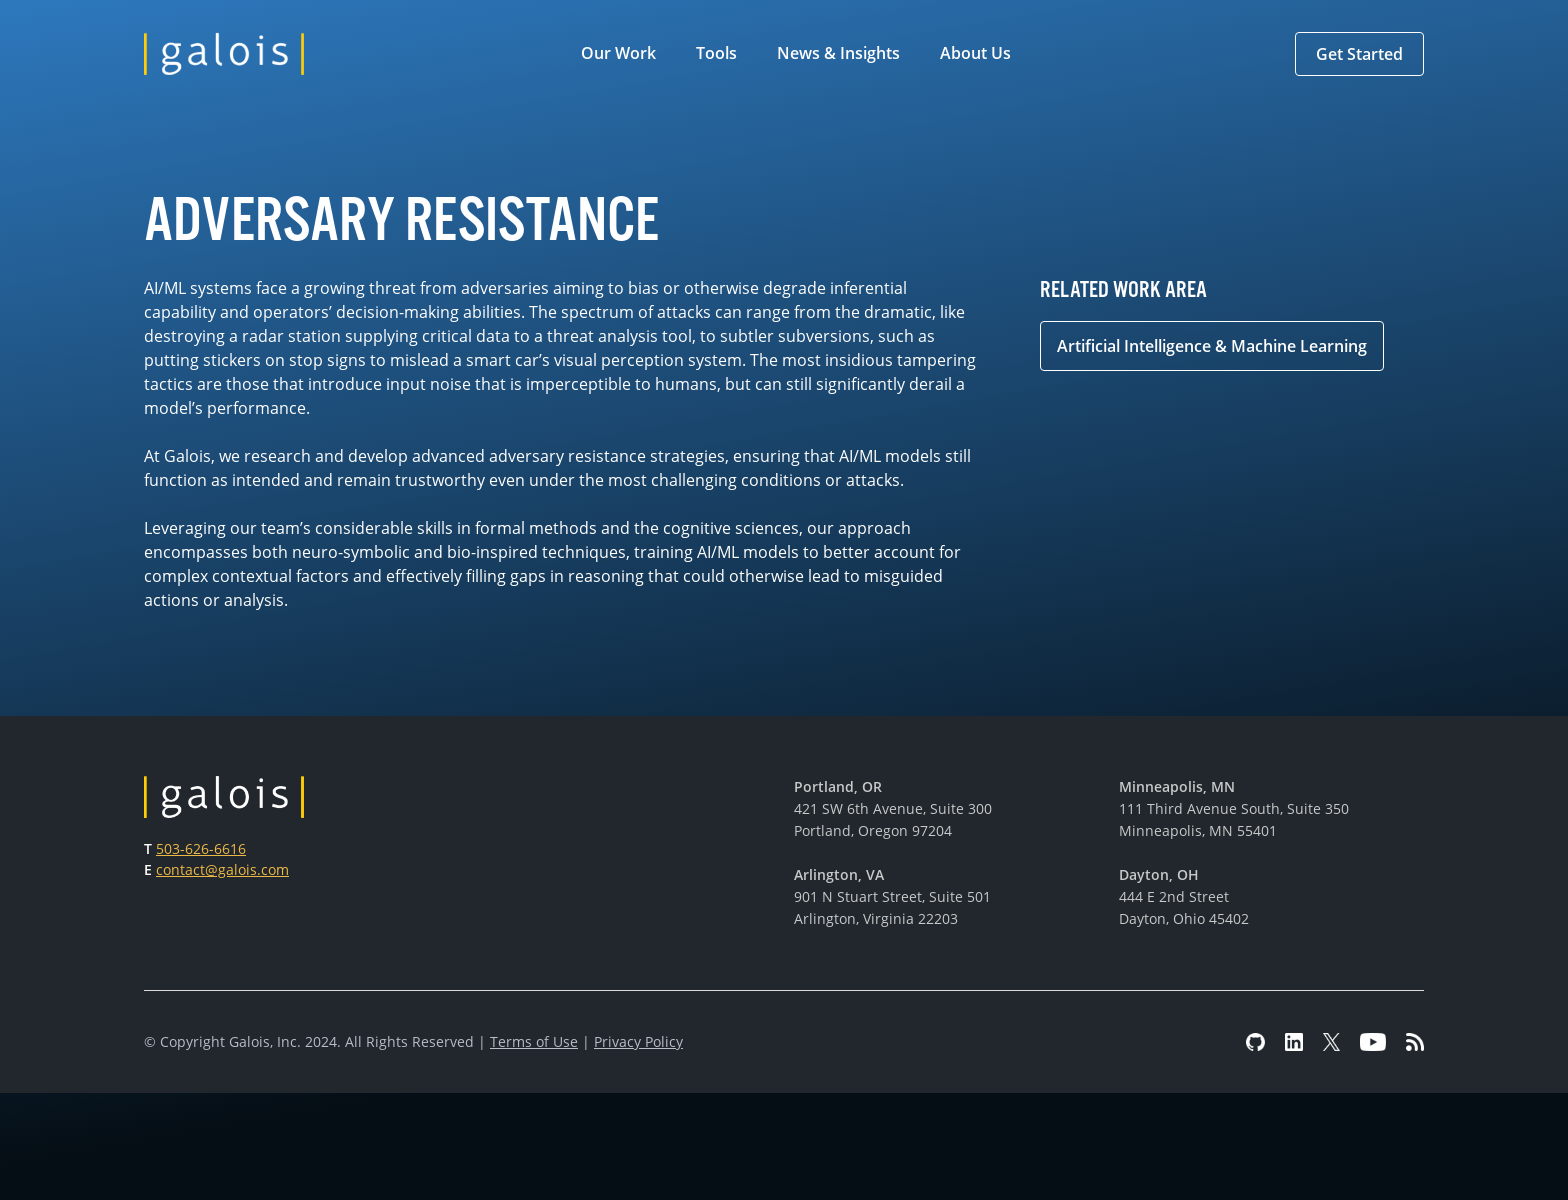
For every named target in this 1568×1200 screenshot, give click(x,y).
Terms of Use (534, 1041)
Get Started (1359, 54)
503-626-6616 (201, 848)
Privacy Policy (638, 1041)
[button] (622, 54)
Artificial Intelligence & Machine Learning (1212, 346)
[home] (224, 54)
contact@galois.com (222, 869)
